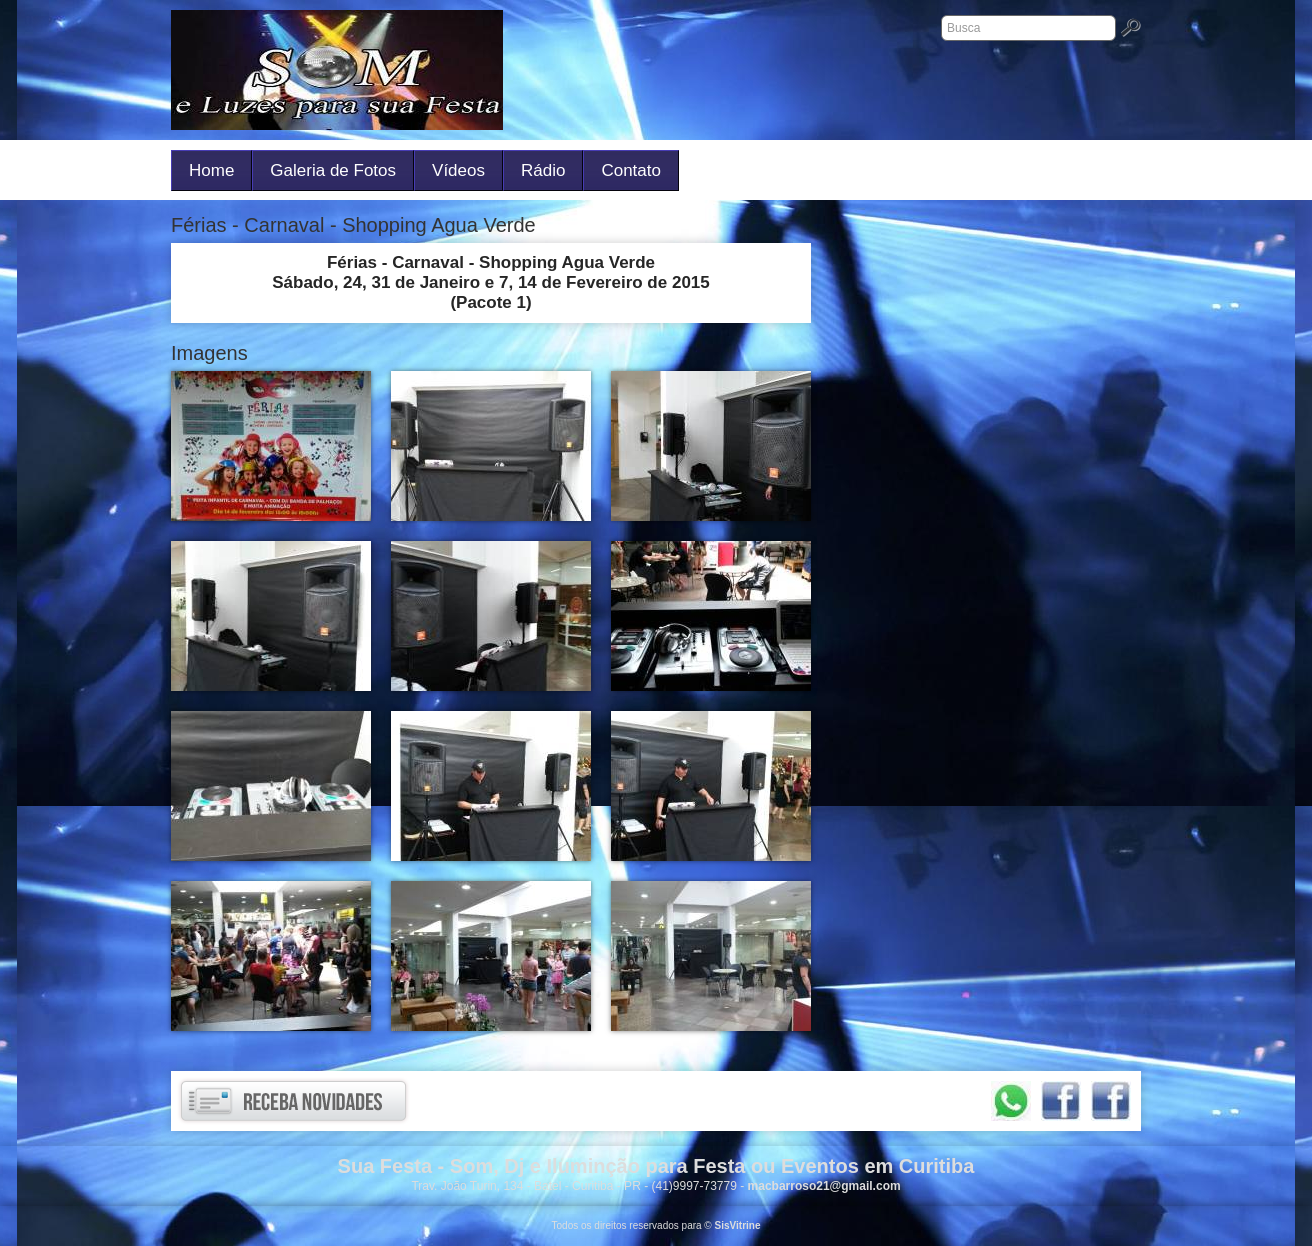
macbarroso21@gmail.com (824, 1186)
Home (211, 170)
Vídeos (458, 170)
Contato (631, 170)
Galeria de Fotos (333, 170)
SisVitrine (738, 1225)
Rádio (543, 170)
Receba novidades (293, 1101)
